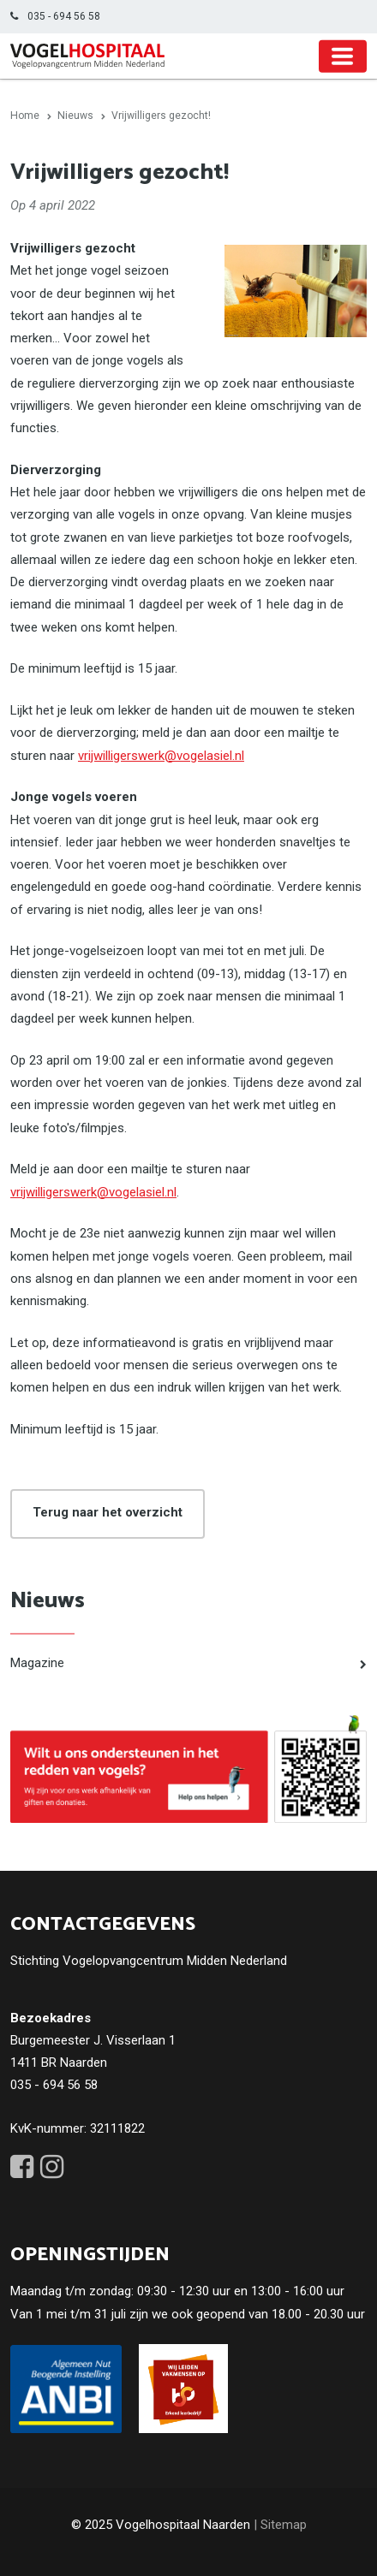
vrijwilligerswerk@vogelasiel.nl (161, 755)
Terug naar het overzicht (108, 1512)
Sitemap (283, 2524)
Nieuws (47, 1600)
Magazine (37, 1663)
